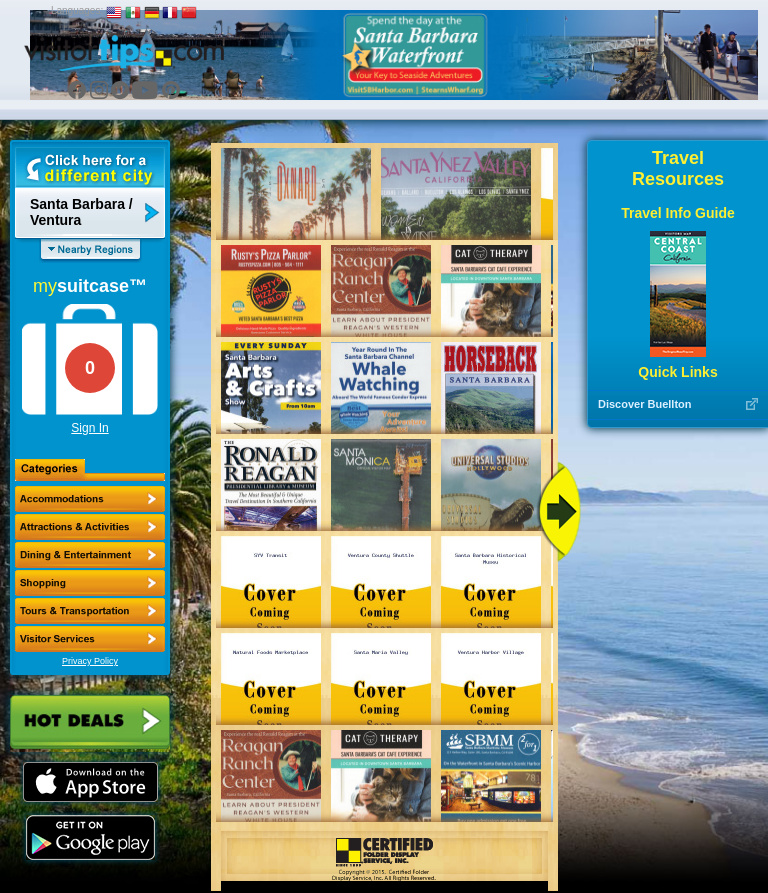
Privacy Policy (90, 661)
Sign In (89, 428)
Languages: (77, 10)
